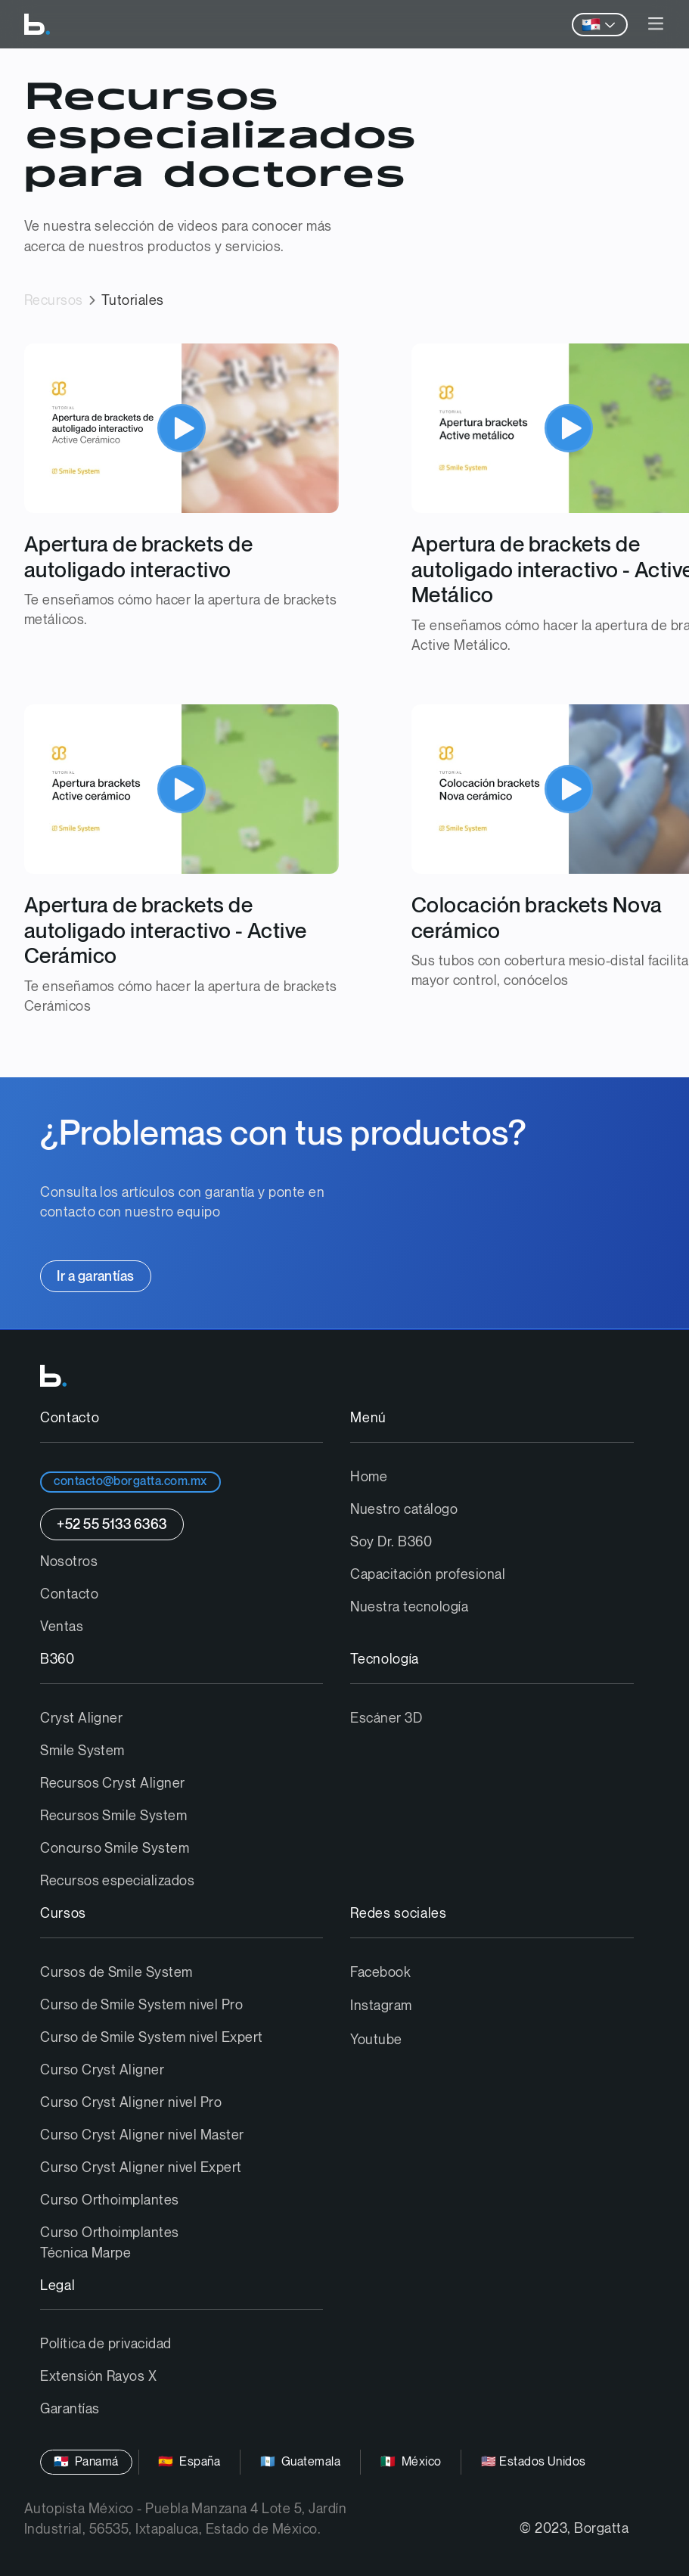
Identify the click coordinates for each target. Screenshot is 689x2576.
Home (368, 1477)
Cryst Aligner (81, 1718)
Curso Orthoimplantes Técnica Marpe (109, 2243)
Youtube (376, 2040)
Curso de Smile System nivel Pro (141, 2005)
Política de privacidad (106, 2344)
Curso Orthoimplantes (109, 2200)
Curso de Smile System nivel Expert (151, 2038)
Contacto (69, 1594)
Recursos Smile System (113, 1816)
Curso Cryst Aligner (102, 2070)
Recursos (53, 301)
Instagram (380, 2006)
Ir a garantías (96, 1276)
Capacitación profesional (427, 1575)
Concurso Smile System (114, 1848)
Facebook (380, 1972)
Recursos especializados (117, 1881)
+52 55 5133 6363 (112, 1525)
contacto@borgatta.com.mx (130, 1481)
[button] (656, 24)
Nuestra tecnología (409, 1607)
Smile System (82, 1751)
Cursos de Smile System (116, 1972)
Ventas (61, 1627)
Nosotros (69, 1562)
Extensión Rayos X (98, 2376)
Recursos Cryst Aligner (112, 1783)
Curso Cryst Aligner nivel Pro (131, 2103)
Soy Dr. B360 (391, 1542)
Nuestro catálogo (404, 1509)
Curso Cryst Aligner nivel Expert (140, 2168)
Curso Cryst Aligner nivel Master (142, 2135)
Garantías (69, 2409)
